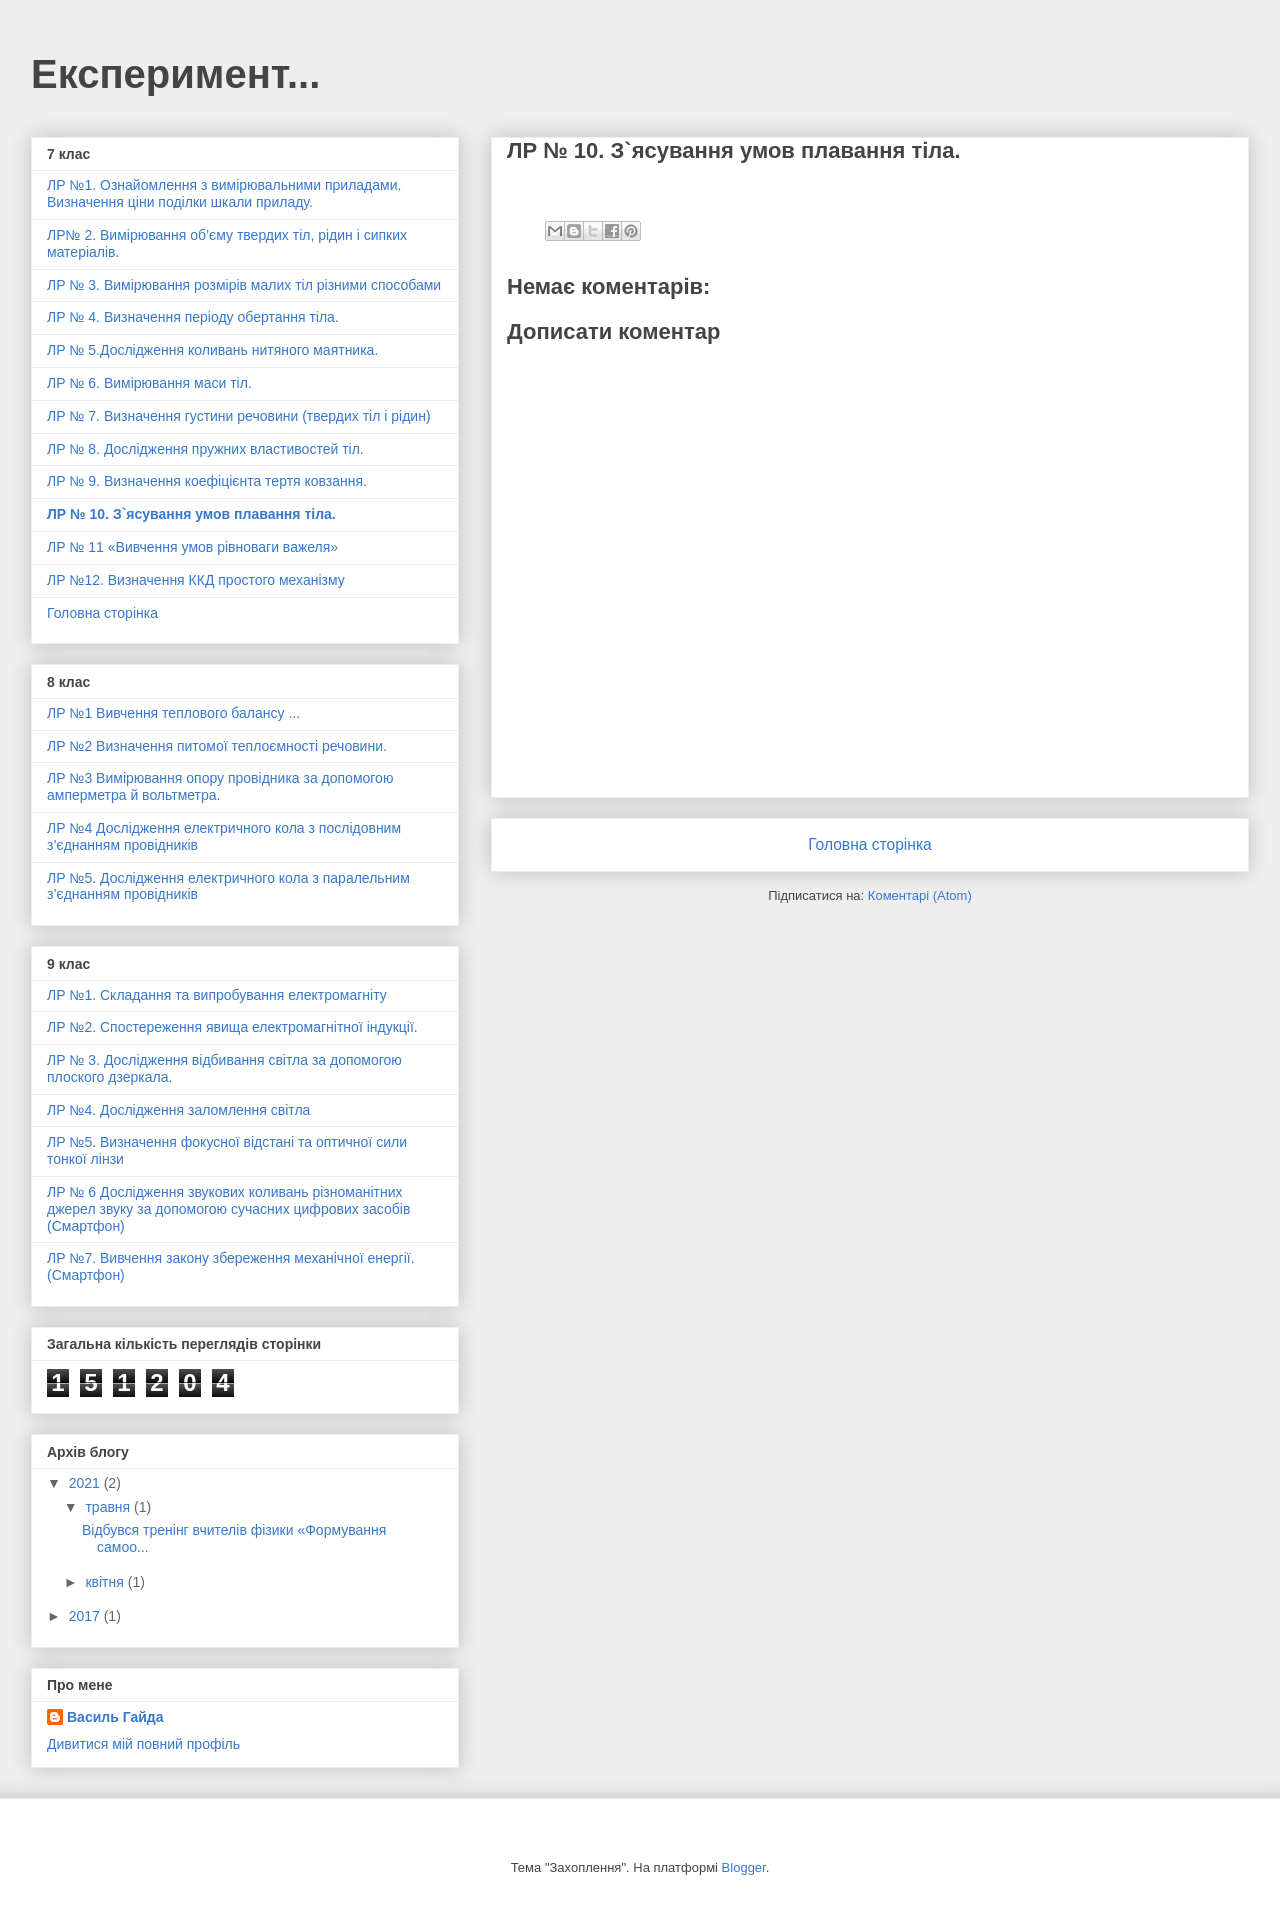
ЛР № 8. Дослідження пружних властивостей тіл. (205, 449)
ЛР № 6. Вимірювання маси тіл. (149, 383)
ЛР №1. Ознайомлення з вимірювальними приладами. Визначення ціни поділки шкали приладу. (224, 193)
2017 (86, 1616)
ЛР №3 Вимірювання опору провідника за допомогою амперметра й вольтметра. (220, 786)
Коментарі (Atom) (920, 895)
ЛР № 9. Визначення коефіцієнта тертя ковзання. (207, 481)
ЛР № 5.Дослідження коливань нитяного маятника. (212, 350)
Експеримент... (175, 74)
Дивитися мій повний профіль (143, 1744)
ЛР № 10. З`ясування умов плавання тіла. (191, 514)
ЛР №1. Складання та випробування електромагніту (217, 995)
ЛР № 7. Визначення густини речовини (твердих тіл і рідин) (239, 416)
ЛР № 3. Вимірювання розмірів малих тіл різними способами (244, 285)
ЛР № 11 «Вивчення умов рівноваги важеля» (192, 547)
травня (109, 1507)
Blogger (744, 1867)
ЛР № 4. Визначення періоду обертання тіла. (193, 317)
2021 (86, 1483)
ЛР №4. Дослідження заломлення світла (178, 1110)
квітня (106, 1582)
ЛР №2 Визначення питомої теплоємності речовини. (217, 746)
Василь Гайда (115, 1717)
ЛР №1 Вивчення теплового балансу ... (173, 713)
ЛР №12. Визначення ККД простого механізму (196, 580)
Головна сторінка (870, 844)
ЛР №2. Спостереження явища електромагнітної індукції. (232, 1027)
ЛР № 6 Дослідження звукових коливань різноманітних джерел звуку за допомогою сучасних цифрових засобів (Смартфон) (228, 1209)
